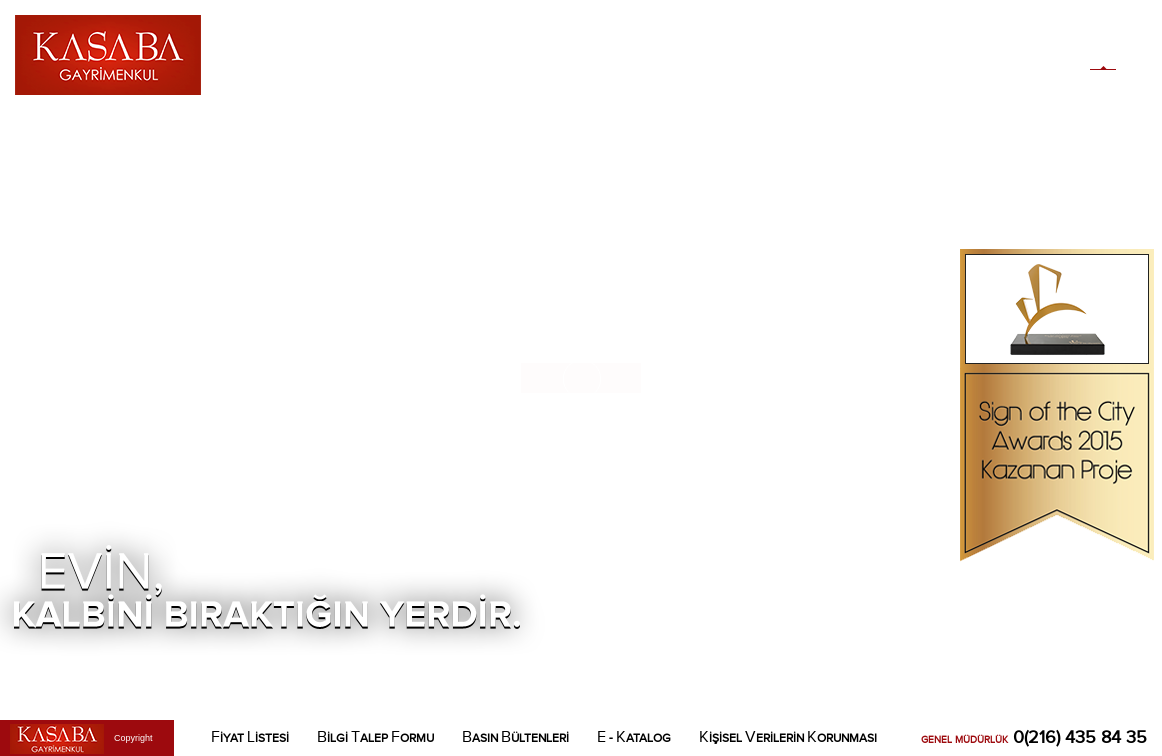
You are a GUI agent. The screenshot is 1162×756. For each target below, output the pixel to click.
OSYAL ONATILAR (626, 44)
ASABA (366, 44)
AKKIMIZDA (292, 44)
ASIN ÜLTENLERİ (515, 737)
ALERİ (534, 44)
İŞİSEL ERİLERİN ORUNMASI (788, 737)
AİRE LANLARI (452, 44)
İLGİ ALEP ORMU (375, 737)
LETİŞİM (799, 44)
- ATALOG (634, 737)
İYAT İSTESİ (250, 737)
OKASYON (730, 44)
